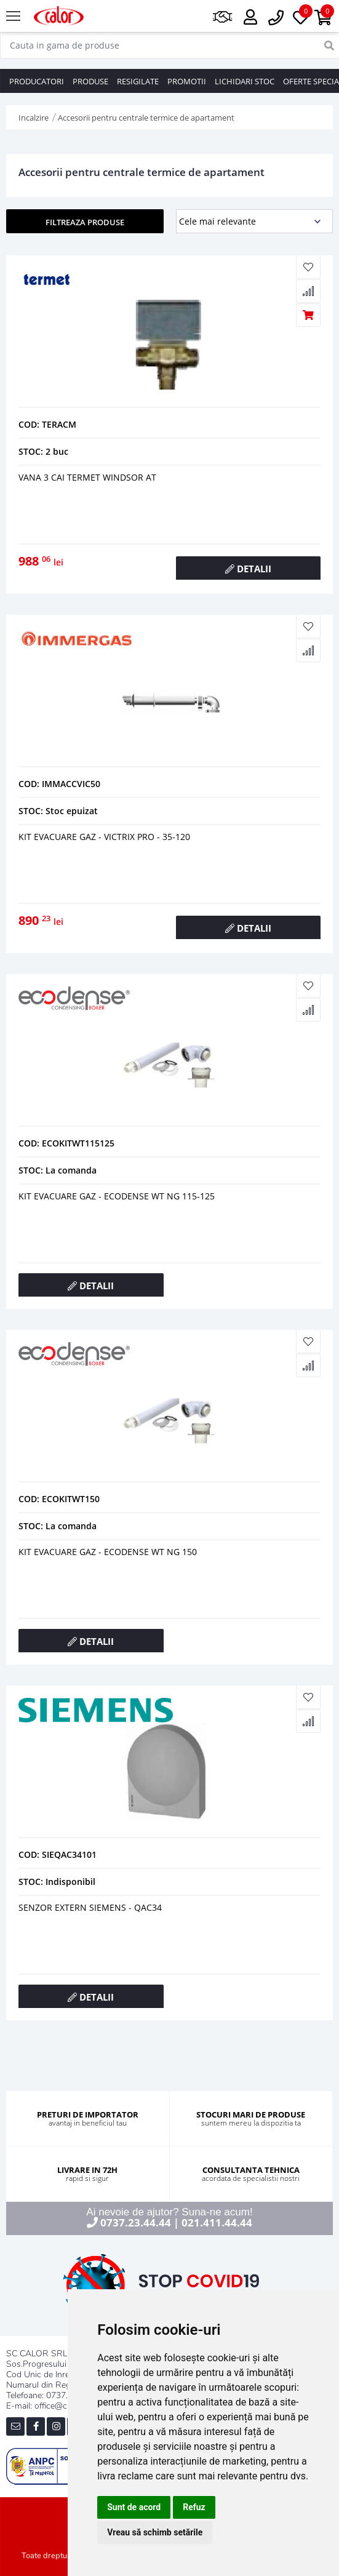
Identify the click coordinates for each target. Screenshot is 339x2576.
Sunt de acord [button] (134, 2507)
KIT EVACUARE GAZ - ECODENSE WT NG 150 (107, 1552)
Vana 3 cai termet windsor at (87, 477)
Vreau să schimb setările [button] (154, 2532)
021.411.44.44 (216, 2222)
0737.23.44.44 (135, 2222)
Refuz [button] (194, 2507)
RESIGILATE (138, 81)
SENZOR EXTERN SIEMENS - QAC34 (90, 1907)
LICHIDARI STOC (244, 81)
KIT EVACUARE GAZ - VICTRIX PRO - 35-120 (104, 836)
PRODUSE (90, 81)
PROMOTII (186, 81)
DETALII (248, 568)
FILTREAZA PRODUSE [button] (85, 222)
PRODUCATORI (36, 81)
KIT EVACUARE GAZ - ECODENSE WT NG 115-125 (116, 1196)
